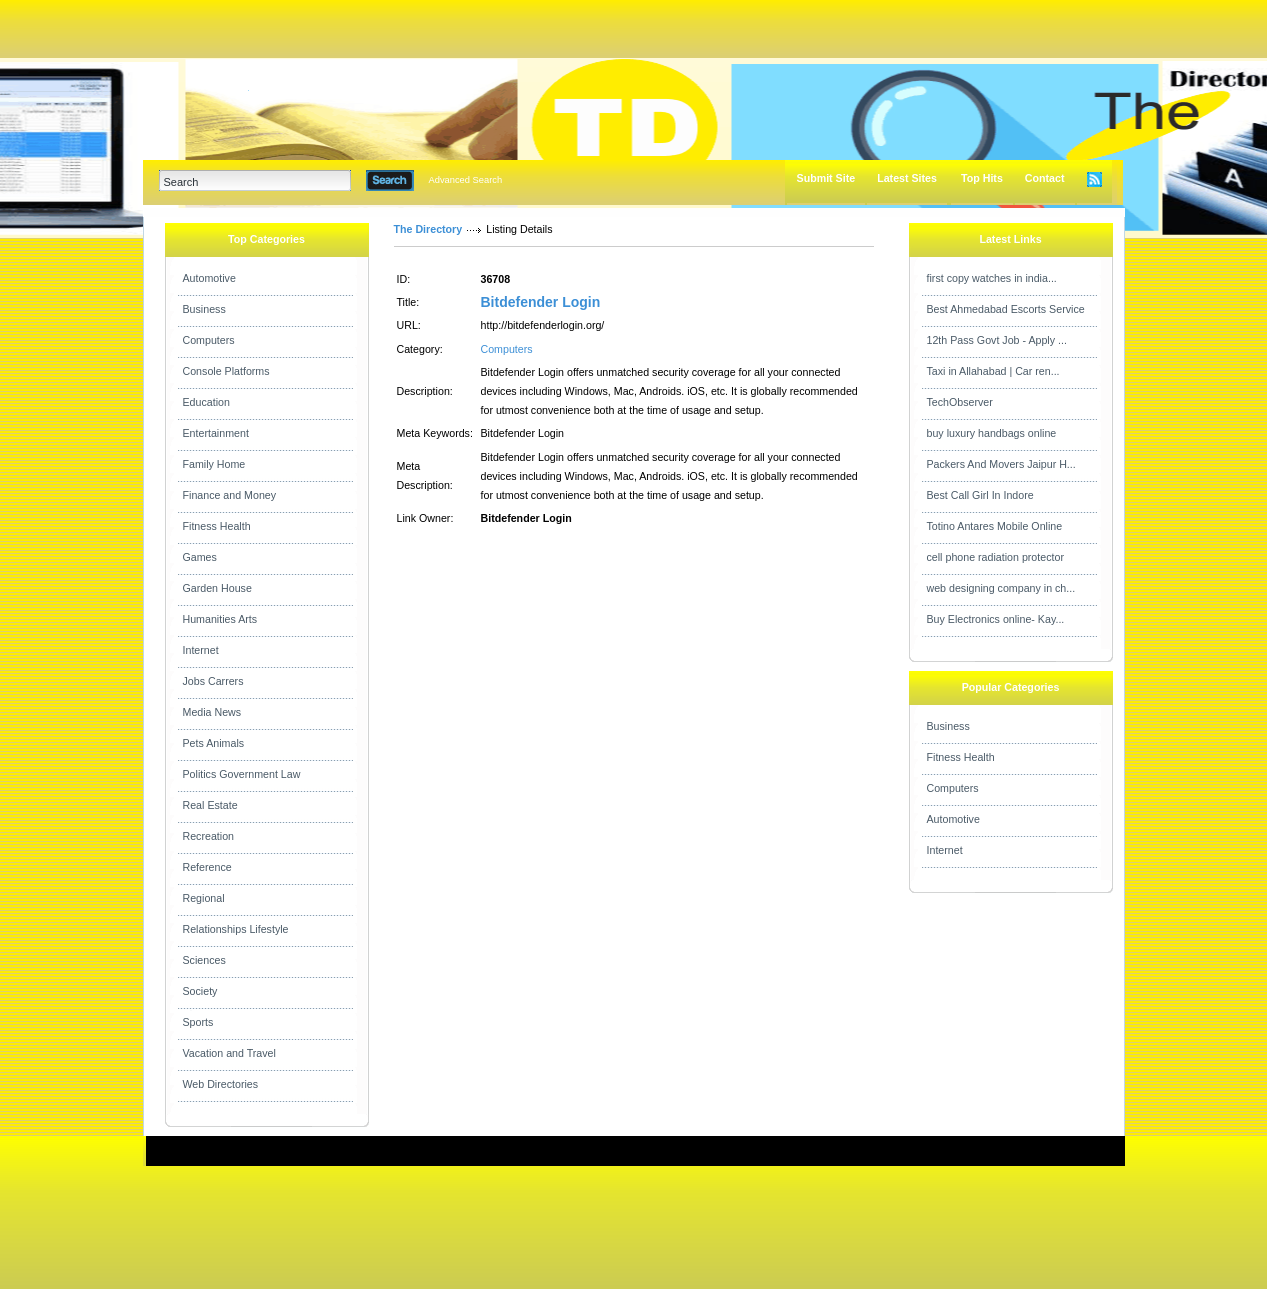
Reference (207, 867)
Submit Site (826, 178)
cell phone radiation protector (995, 557)
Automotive (209, 278)
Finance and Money (230, 495)
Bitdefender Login (541, 302)
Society (200, 991)
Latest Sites (907, 178)
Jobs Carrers (213, 681)
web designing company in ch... (1001, 588)
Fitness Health (217, 526)
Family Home (214, 464)
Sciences (204, 960)
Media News (212, 712)
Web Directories (221, 1084)
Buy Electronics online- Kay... (996, 619)
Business (204, 309)
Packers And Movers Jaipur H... (1001, 464)
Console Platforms (226, 371)
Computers (209, 340)
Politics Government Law (242, 774)
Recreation (209, 836)
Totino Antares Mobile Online (995, 526)
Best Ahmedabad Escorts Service (1006, 309)
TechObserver (960, 402)
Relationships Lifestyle (236, 929)
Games (200, 557)
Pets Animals (214, 743)
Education (206, 402)
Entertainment (216, 433)
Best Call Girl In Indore (980, 495)
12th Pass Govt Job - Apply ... (997, 340)
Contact (1045, 178)
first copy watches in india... (992, 278)
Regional (204, 898)
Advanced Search (466, 180)
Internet (201, 650)
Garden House (217, 588)
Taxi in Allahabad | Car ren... (993, 371)
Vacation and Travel (229, 1053)
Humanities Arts (220, 619)
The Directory (428, 229)
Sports (198, 1022)
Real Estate (210, 805)
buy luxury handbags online (992, 433)
